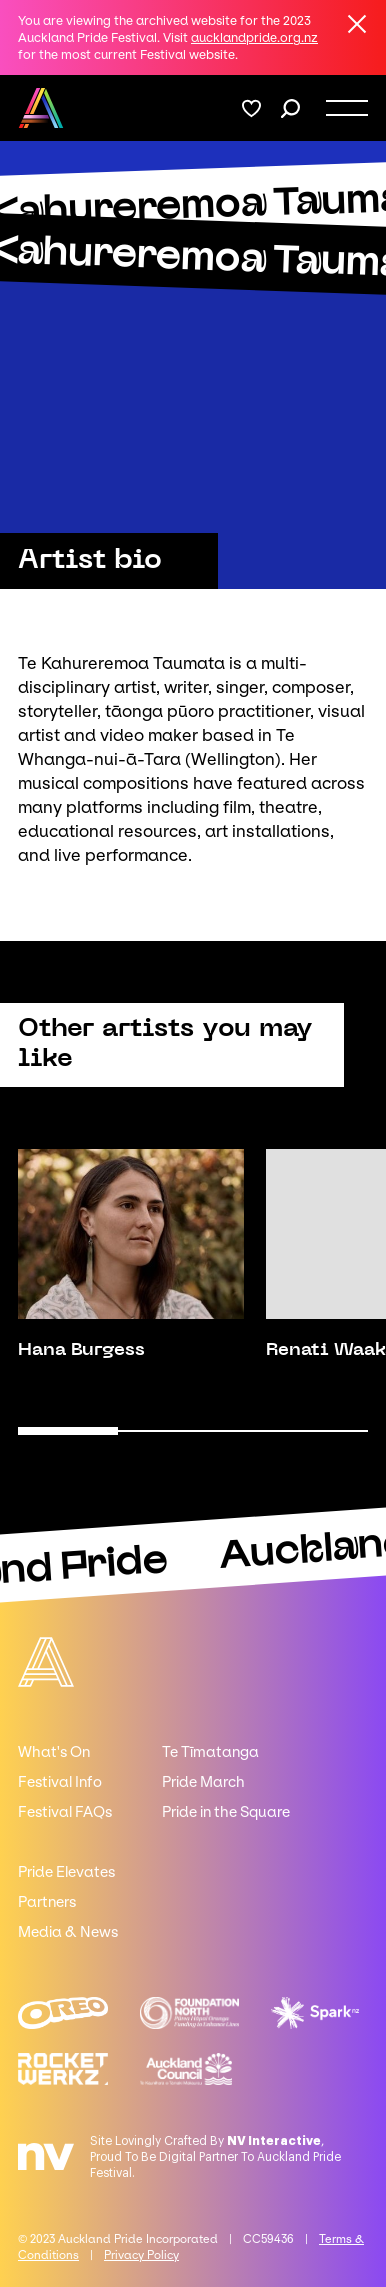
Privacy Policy (141, 2255)
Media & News (68, 1932)
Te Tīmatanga (210, 1752)
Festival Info (60, 1782)
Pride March (203, 1782)
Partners (47, 1902)
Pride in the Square (226, 1812)
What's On (54, 1752)
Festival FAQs (65, 1812)
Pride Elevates (66, 1872)
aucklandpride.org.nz (254, 37)
